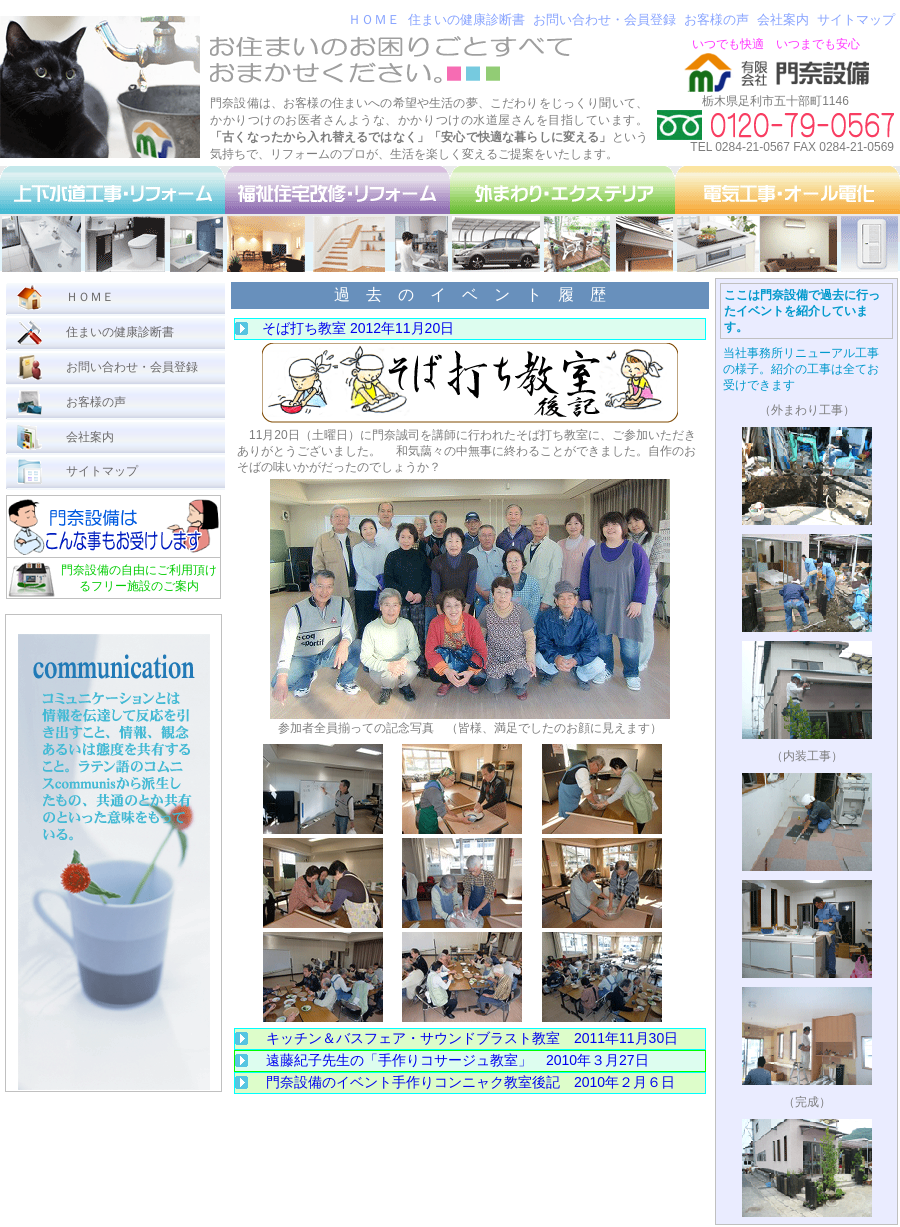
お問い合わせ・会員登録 (604, 19)
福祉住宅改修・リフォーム (337, 219)
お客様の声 (716, 19)
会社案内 (783, 19)
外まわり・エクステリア (562, 219)
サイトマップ (856, 19)
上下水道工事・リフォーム (112, 219)
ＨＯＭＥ (374, 19)
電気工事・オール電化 (787, 219)
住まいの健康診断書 (466, 19)
